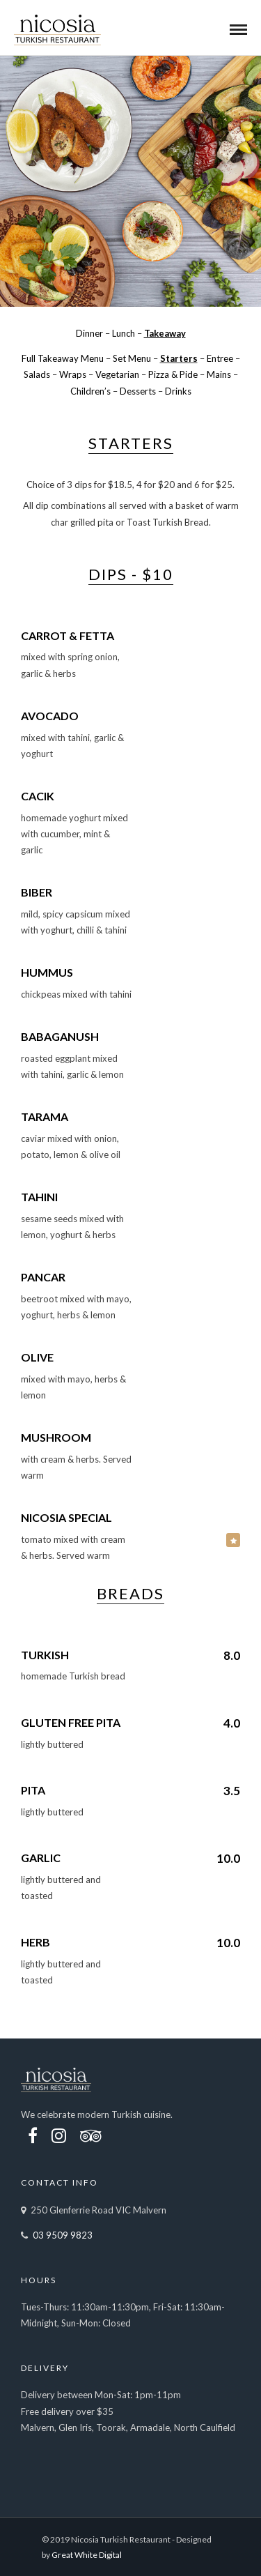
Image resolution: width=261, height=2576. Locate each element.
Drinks (178, 391)
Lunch (123, 333)
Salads (37, 374)
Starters (179, 358)
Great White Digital (87, 2555)
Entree (220, 358)
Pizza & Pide (173, 374)
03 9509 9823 (63, 2235)
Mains (219, 374)
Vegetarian (117, 374)
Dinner (89, 333)
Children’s (90, 391)
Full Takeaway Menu (63, 358)
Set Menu (132, 358)
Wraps (72, 374)
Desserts (138, 391)
